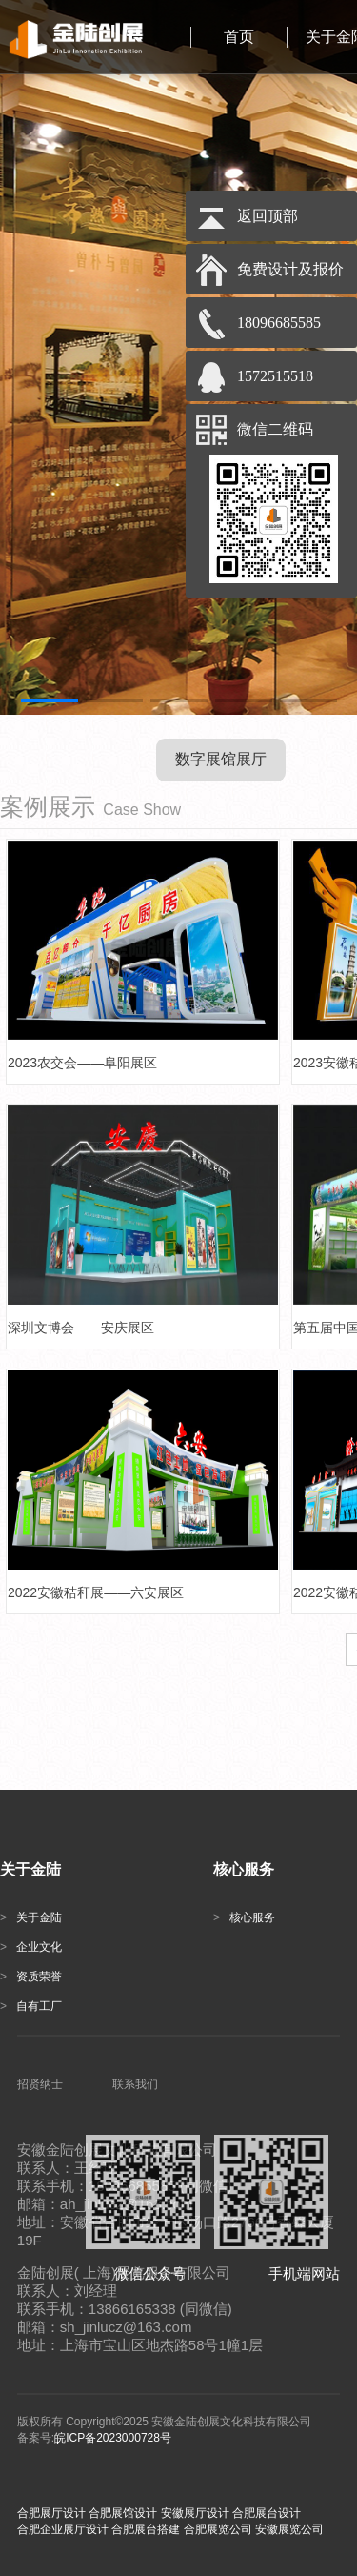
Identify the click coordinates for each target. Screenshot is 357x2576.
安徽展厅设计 (195, 2513)
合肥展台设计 (266, 2513)
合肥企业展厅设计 (63, 2529)
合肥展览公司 (218, 2529)
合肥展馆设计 (123, 2513)
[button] (49, 700)
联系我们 (135, 2084)
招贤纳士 (40, 2084)
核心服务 (244, 1917)
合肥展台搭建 (145, 2529)
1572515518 (275, 376)
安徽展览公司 (289, 2529)
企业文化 (31, 1947)
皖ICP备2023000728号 (112, 2437)
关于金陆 (31, 1917)
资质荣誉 (31, 1976)
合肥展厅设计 (51, 2513)
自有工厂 (31, 2006)
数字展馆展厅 (221, 759)
